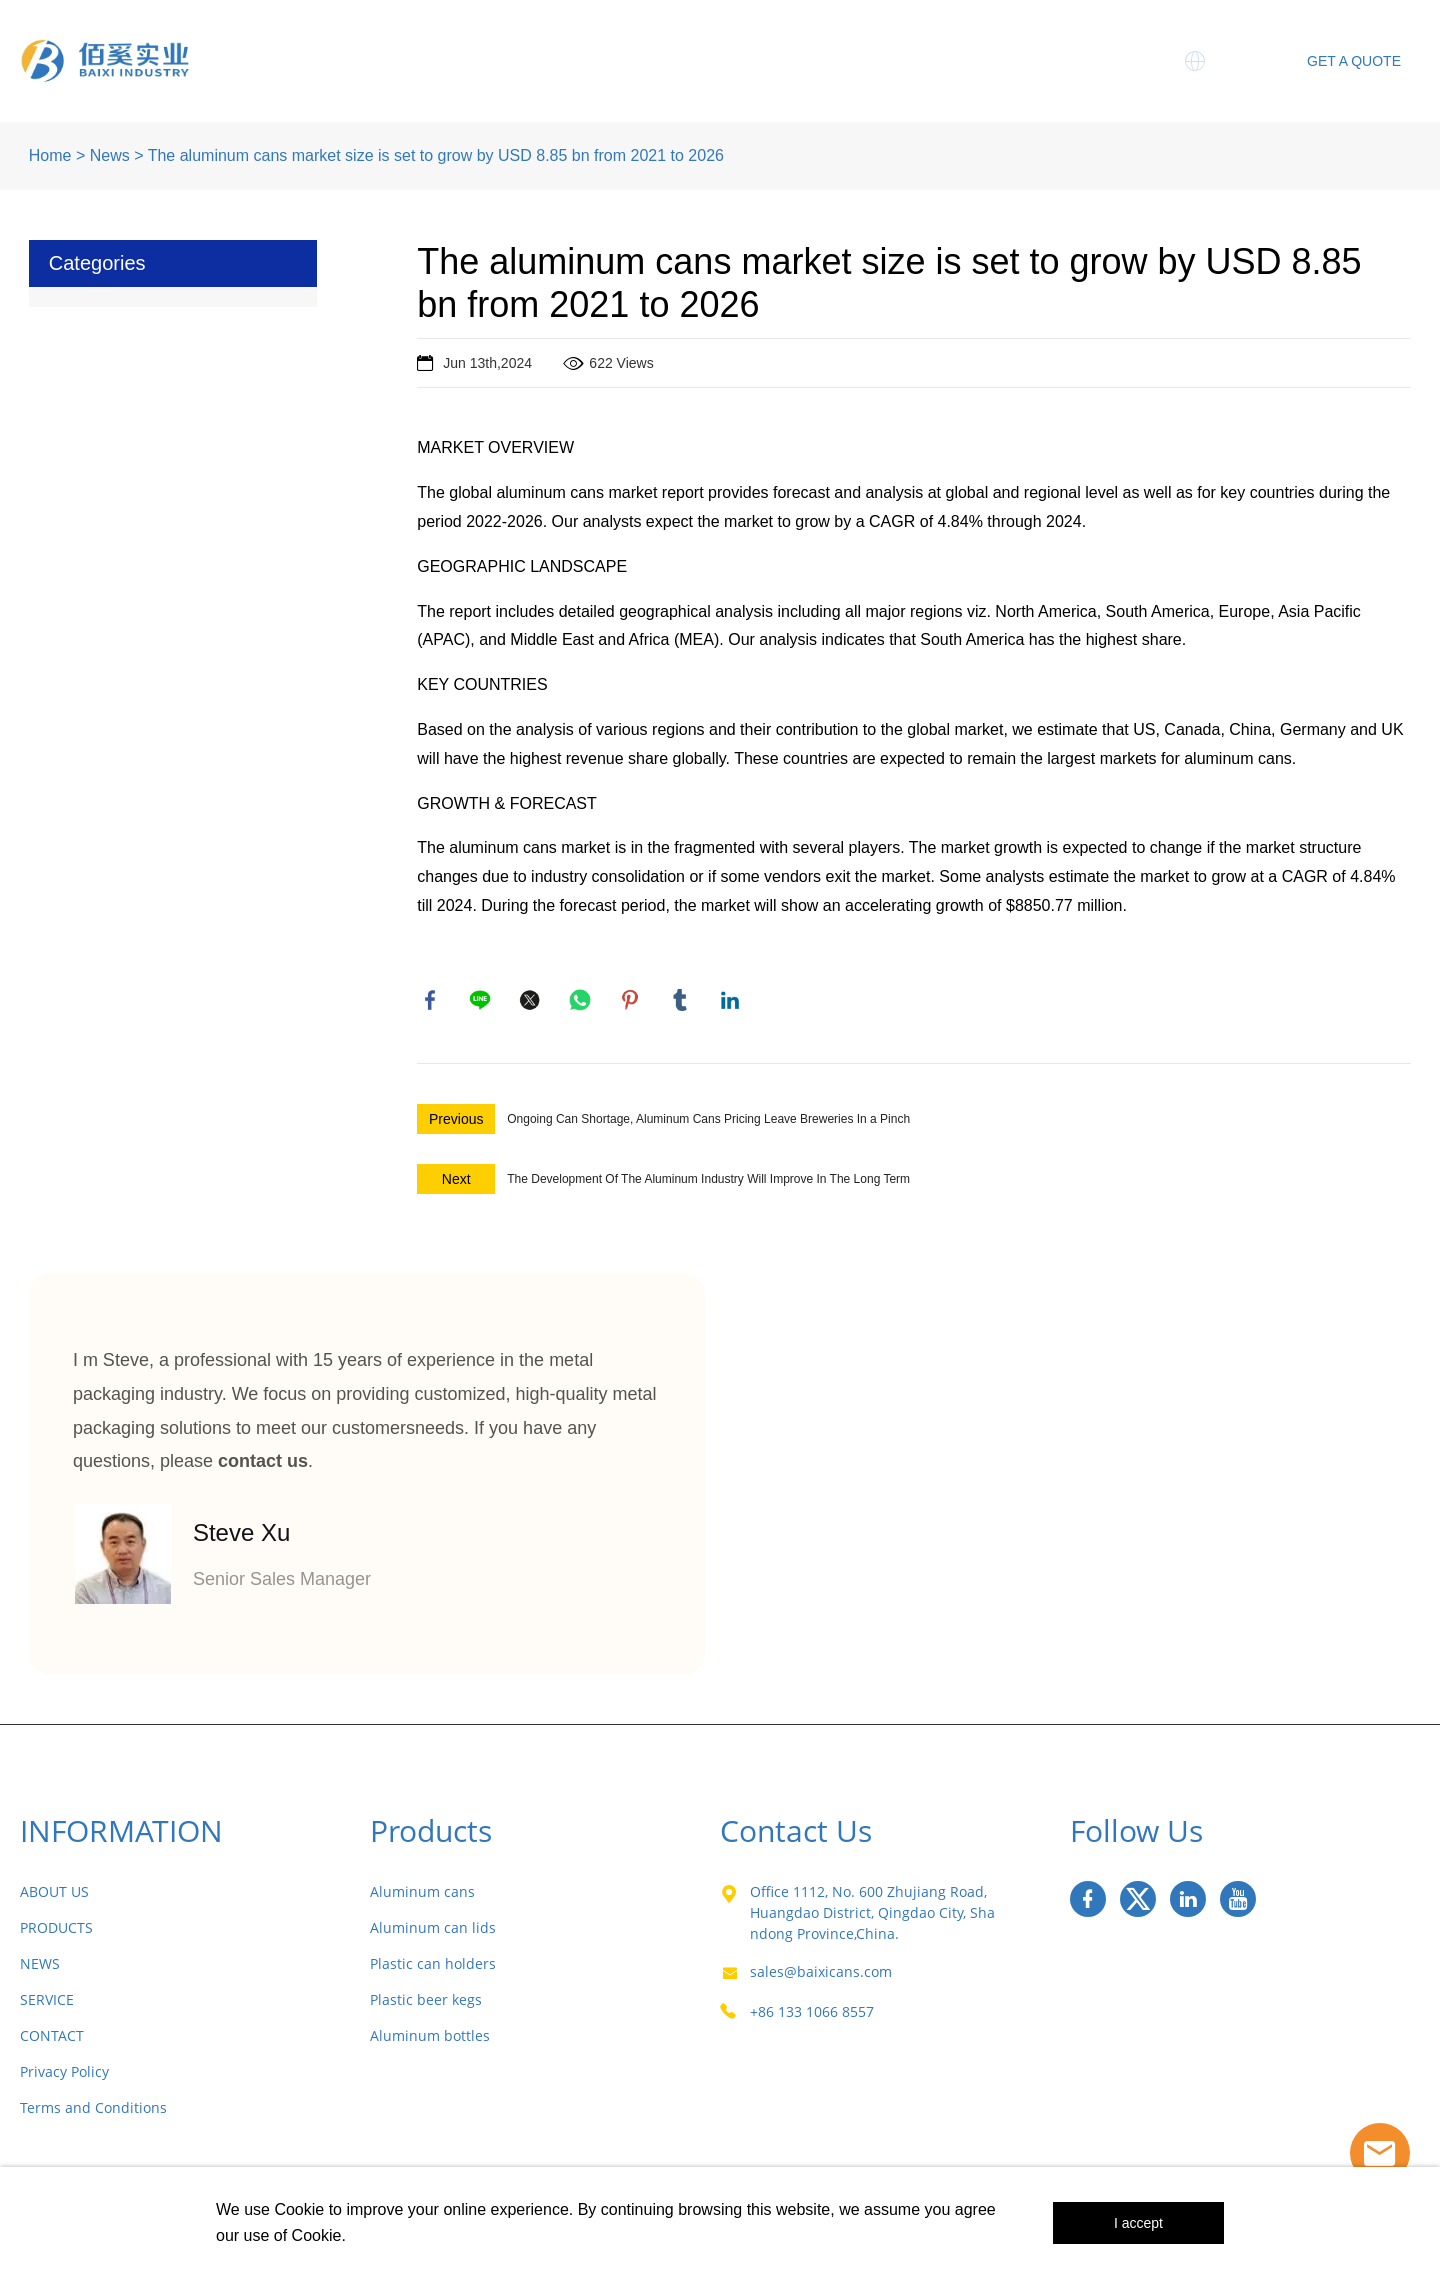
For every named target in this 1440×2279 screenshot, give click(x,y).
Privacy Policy (64, 2075)
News (876, 40)
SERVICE (47, 2003)
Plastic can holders (433, 1967)
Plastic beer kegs (426, 2003)
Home (361, 40)
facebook (432, 1002)
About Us (467, 40)
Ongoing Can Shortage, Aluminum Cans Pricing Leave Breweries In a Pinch (708, 1123)
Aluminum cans (422, 1895)
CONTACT (52, 2039)
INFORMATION (121, 1834)
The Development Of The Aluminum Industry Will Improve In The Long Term (708, 1183)
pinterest (632, 1002)
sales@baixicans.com (821, 1975)
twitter (532, 1002)
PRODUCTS (56, 1931)
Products (584, 40)
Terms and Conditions (93, 2111)
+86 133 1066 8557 (812, 2015)
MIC (1065, 40)
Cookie (299, 2209)
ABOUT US (54, 1895)
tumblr (682, 1002)
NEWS (40, 1967)
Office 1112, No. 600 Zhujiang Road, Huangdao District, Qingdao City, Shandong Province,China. (872, 1916)
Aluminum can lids (433, 1931)
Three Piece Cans (737, 40)
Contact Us (1037, 81)
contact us (263, 1465)
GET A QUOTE (1354, 61)
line (482, 1002)
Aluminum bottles (430, 2039)
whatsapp (582, 1002)
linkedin (732, 1002)
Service (974, 40)
